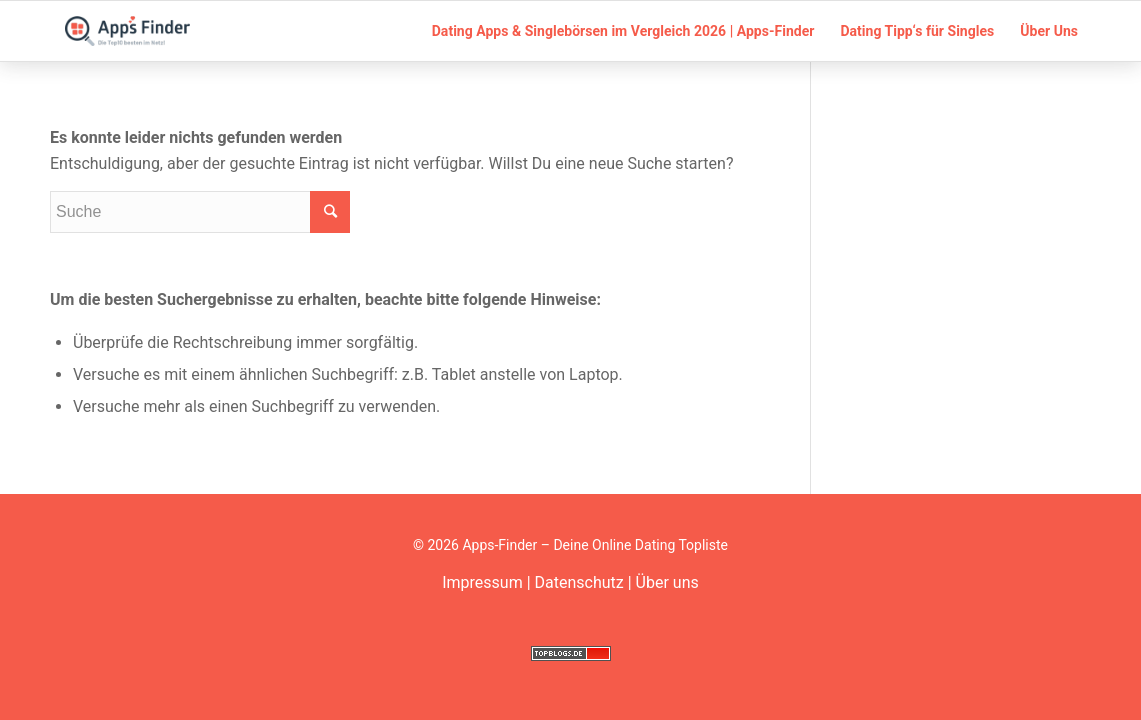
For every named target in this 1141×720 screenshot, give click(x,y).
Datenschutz (579, 582)
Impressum (482, 582)
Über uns (667, 582)
